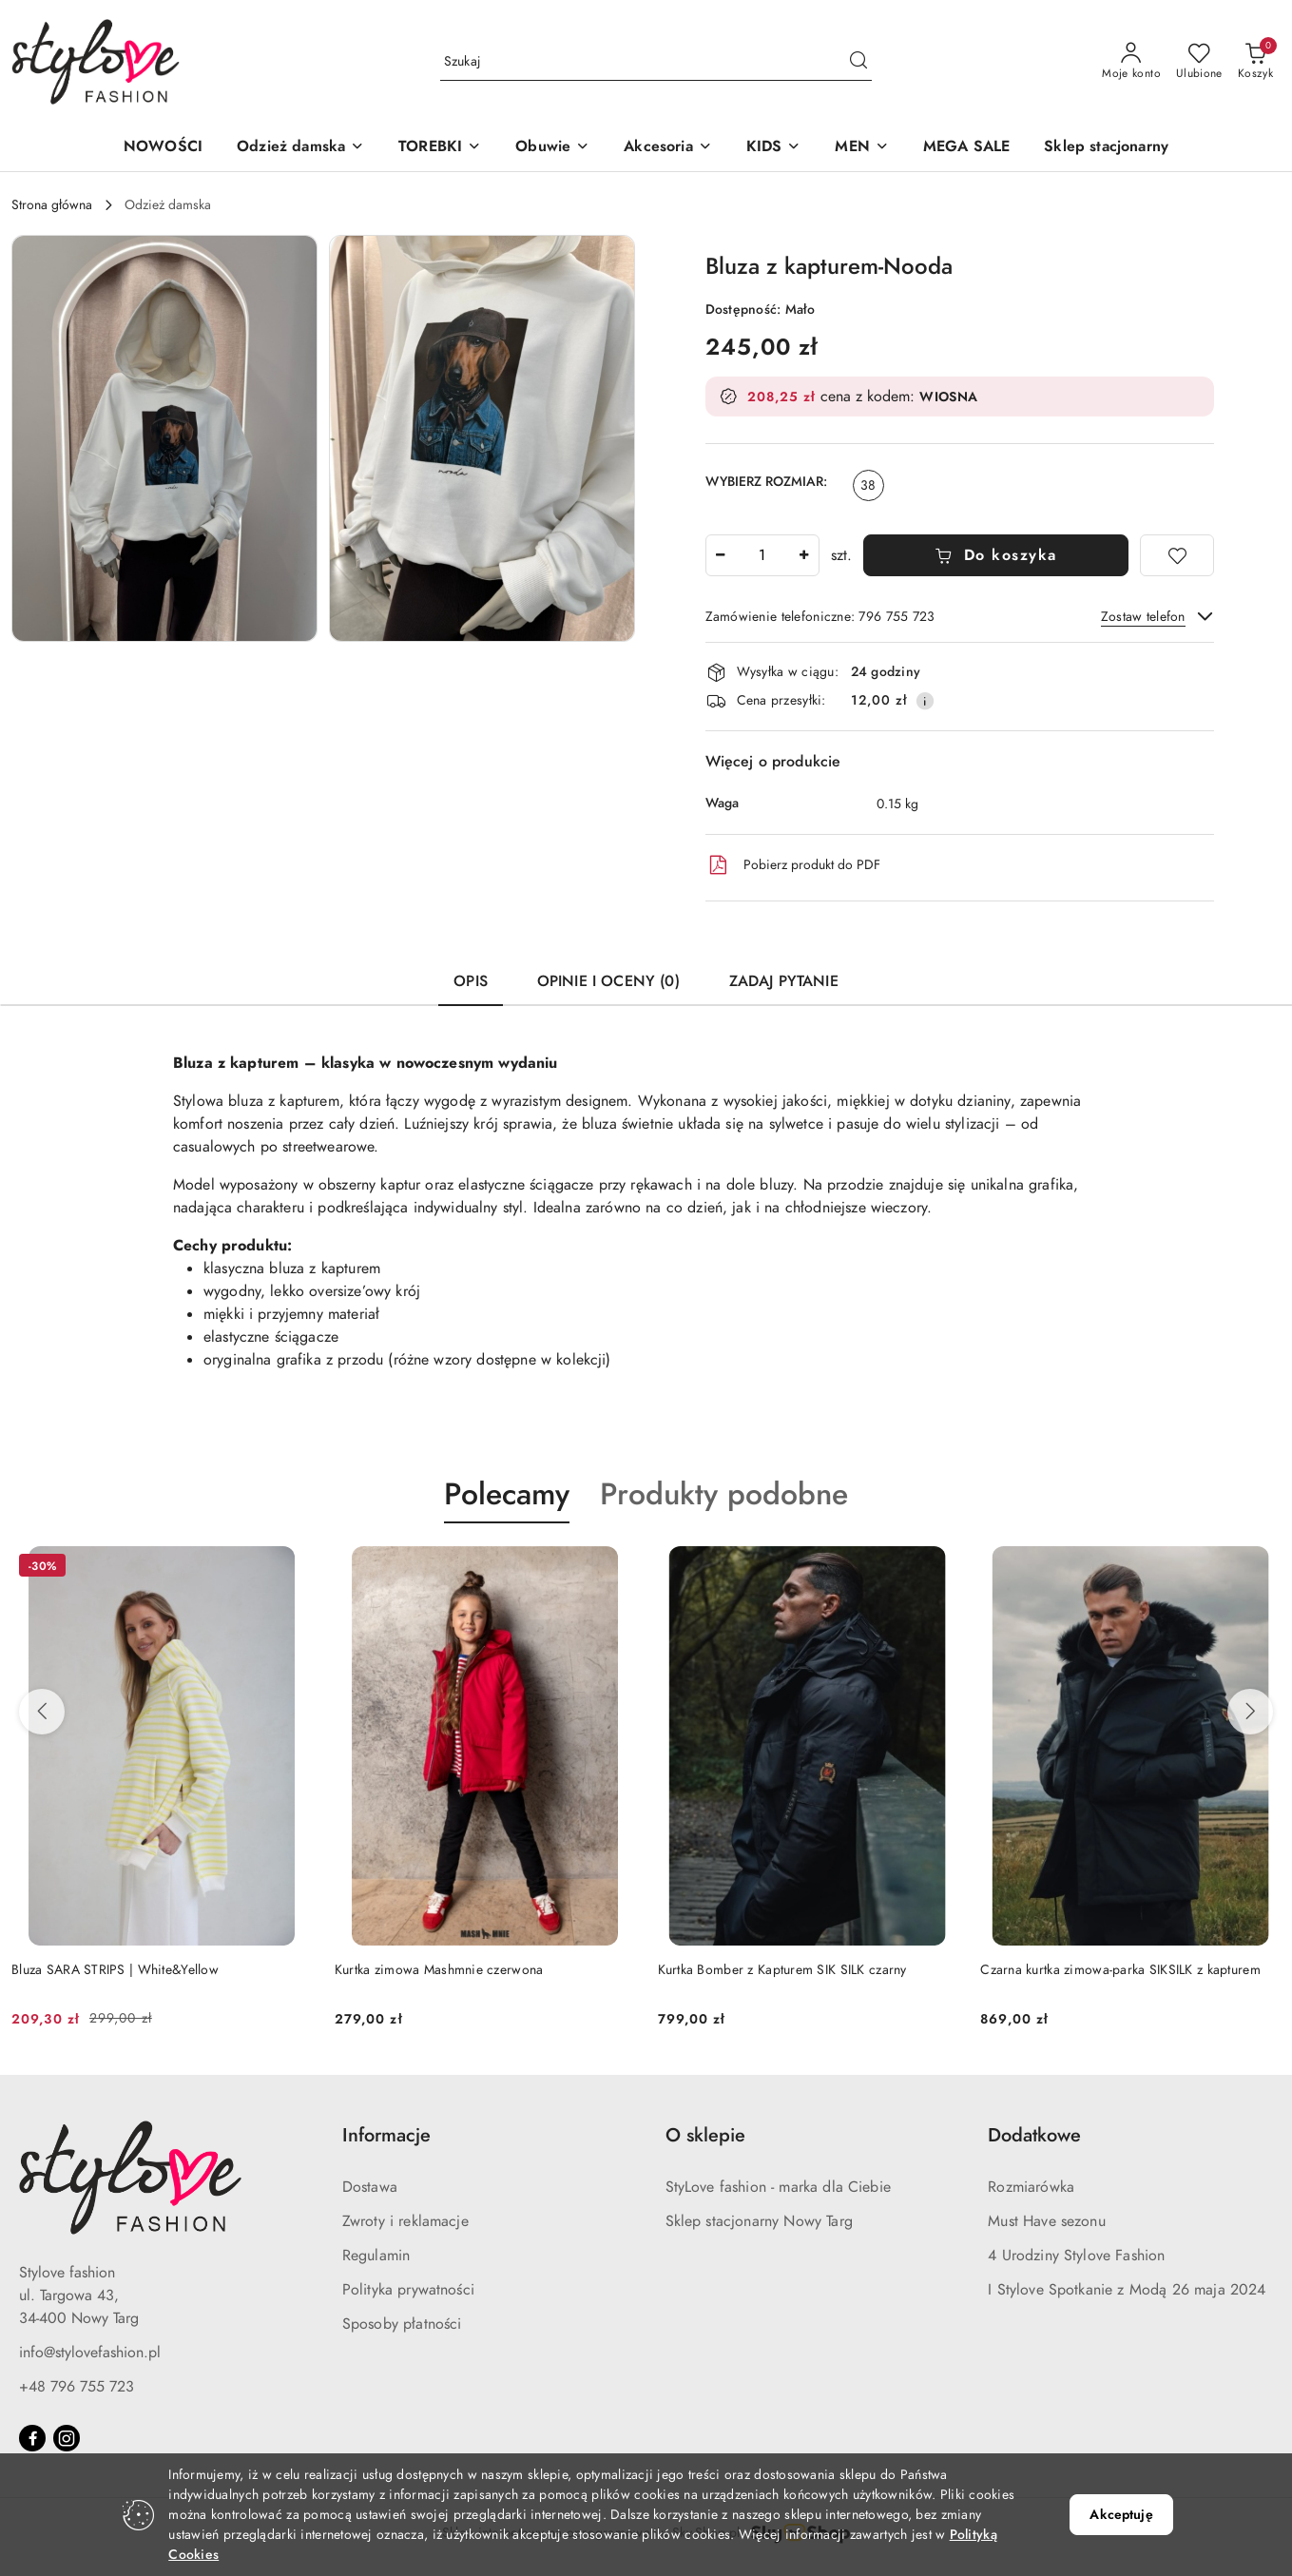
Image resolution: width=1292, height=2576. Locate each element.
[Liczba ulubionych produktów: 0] (1199, 61)
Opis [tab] (470, 981)
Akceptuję (1121, 2515)
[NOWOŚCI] (163, 148)
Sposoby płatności (402, 2324)
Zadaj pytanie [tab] (784, 981)
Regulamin (376, 2255)
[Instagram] (66, 2438)
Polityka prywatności (408, 2289)
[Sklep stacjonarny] (1106, 148)
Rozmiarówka (1031, 2187)
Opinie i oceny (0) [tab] (608, 981)
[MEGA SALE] (966, 148)
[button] (300, 148)
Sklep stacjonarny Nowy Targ (759, 2221)
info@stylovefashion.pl (90, 2352)
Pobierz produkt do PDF (792, 865)
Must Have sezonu (1047, 2221)
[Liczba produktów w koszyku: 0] (1255, 61)
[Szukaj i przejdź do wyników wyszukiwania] (858, 62)
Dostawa (369, 2187)
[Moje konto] (1131, 61)
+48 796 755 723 (76, 2386)
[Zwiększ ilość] (804, 555)
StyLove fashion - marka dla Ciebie (778, 2187)
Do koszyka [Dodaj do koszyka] (996, 555)
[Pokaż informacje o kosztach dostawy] (925, 700)
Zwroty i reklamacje (405, 2221)
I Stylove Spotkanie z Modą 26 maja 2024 (1126, 2289)
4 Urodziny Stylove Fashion (1076, 2255)
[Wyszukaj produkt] (656, 61)
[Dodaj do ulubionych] (1177, 555)
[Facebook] (32, 2438)
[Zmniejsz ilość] (720, 555)
